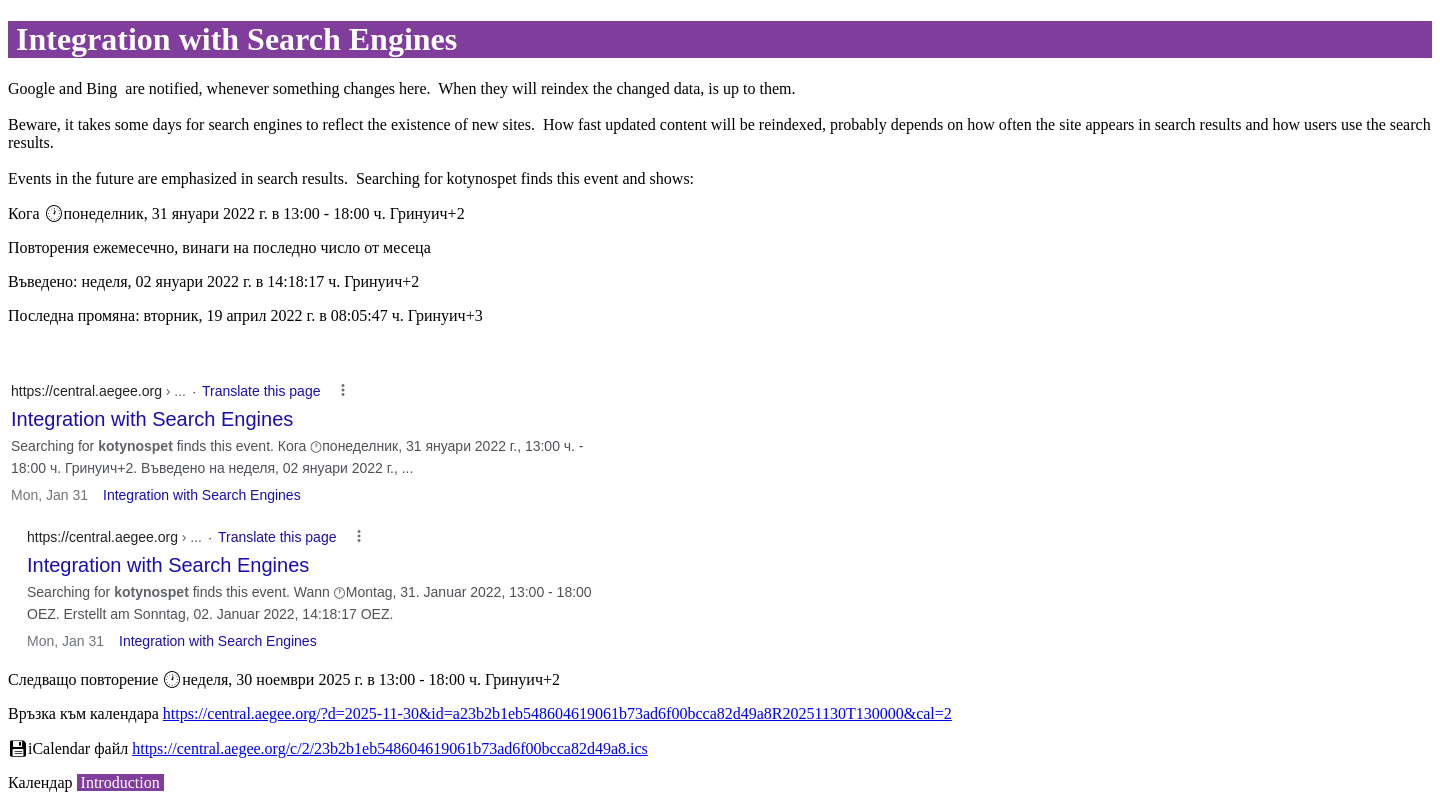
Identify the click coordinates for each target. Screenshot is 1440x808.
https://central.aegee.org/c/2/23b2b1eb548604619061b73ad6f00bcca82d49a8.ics (390, 748)
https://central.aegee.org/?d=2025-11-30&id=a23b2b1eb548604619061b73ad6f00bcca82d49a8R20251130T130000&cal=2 (557, 713)
